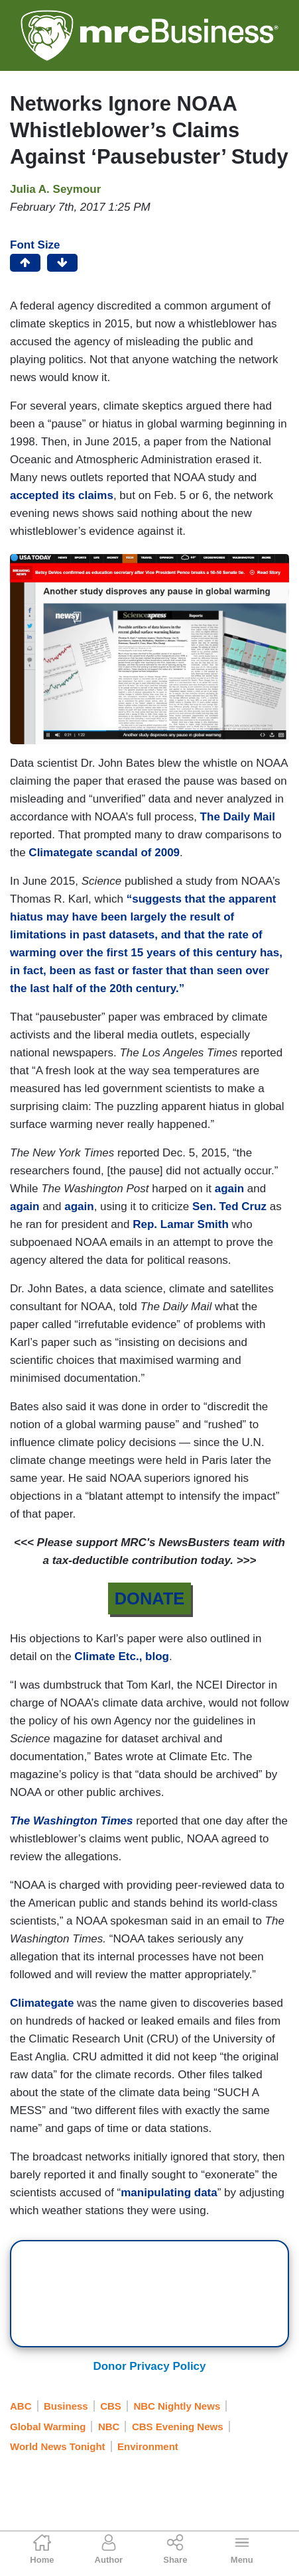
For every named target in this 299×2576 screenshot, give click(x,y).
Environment (147, 2446)
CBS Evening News (177, 2426)
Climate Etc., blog (121, 1656)
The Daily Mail (237, 817)
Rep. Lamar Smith (181, 1224)
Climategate (43, 2003)
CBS (110, 2406)
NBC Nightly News (176, 2406)
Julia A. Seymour (55, 189)
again (229, 1188)
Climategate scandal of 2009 (104, 852)
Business (66, 2406)
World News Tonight (57, 2446)
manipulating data (169, 2192)
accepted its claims (61, 495)
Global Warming (48, 2426)
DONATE (150, 1598)
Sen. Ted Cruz (231, 1206)
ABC (21, 2406)
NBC (109, 2426)
